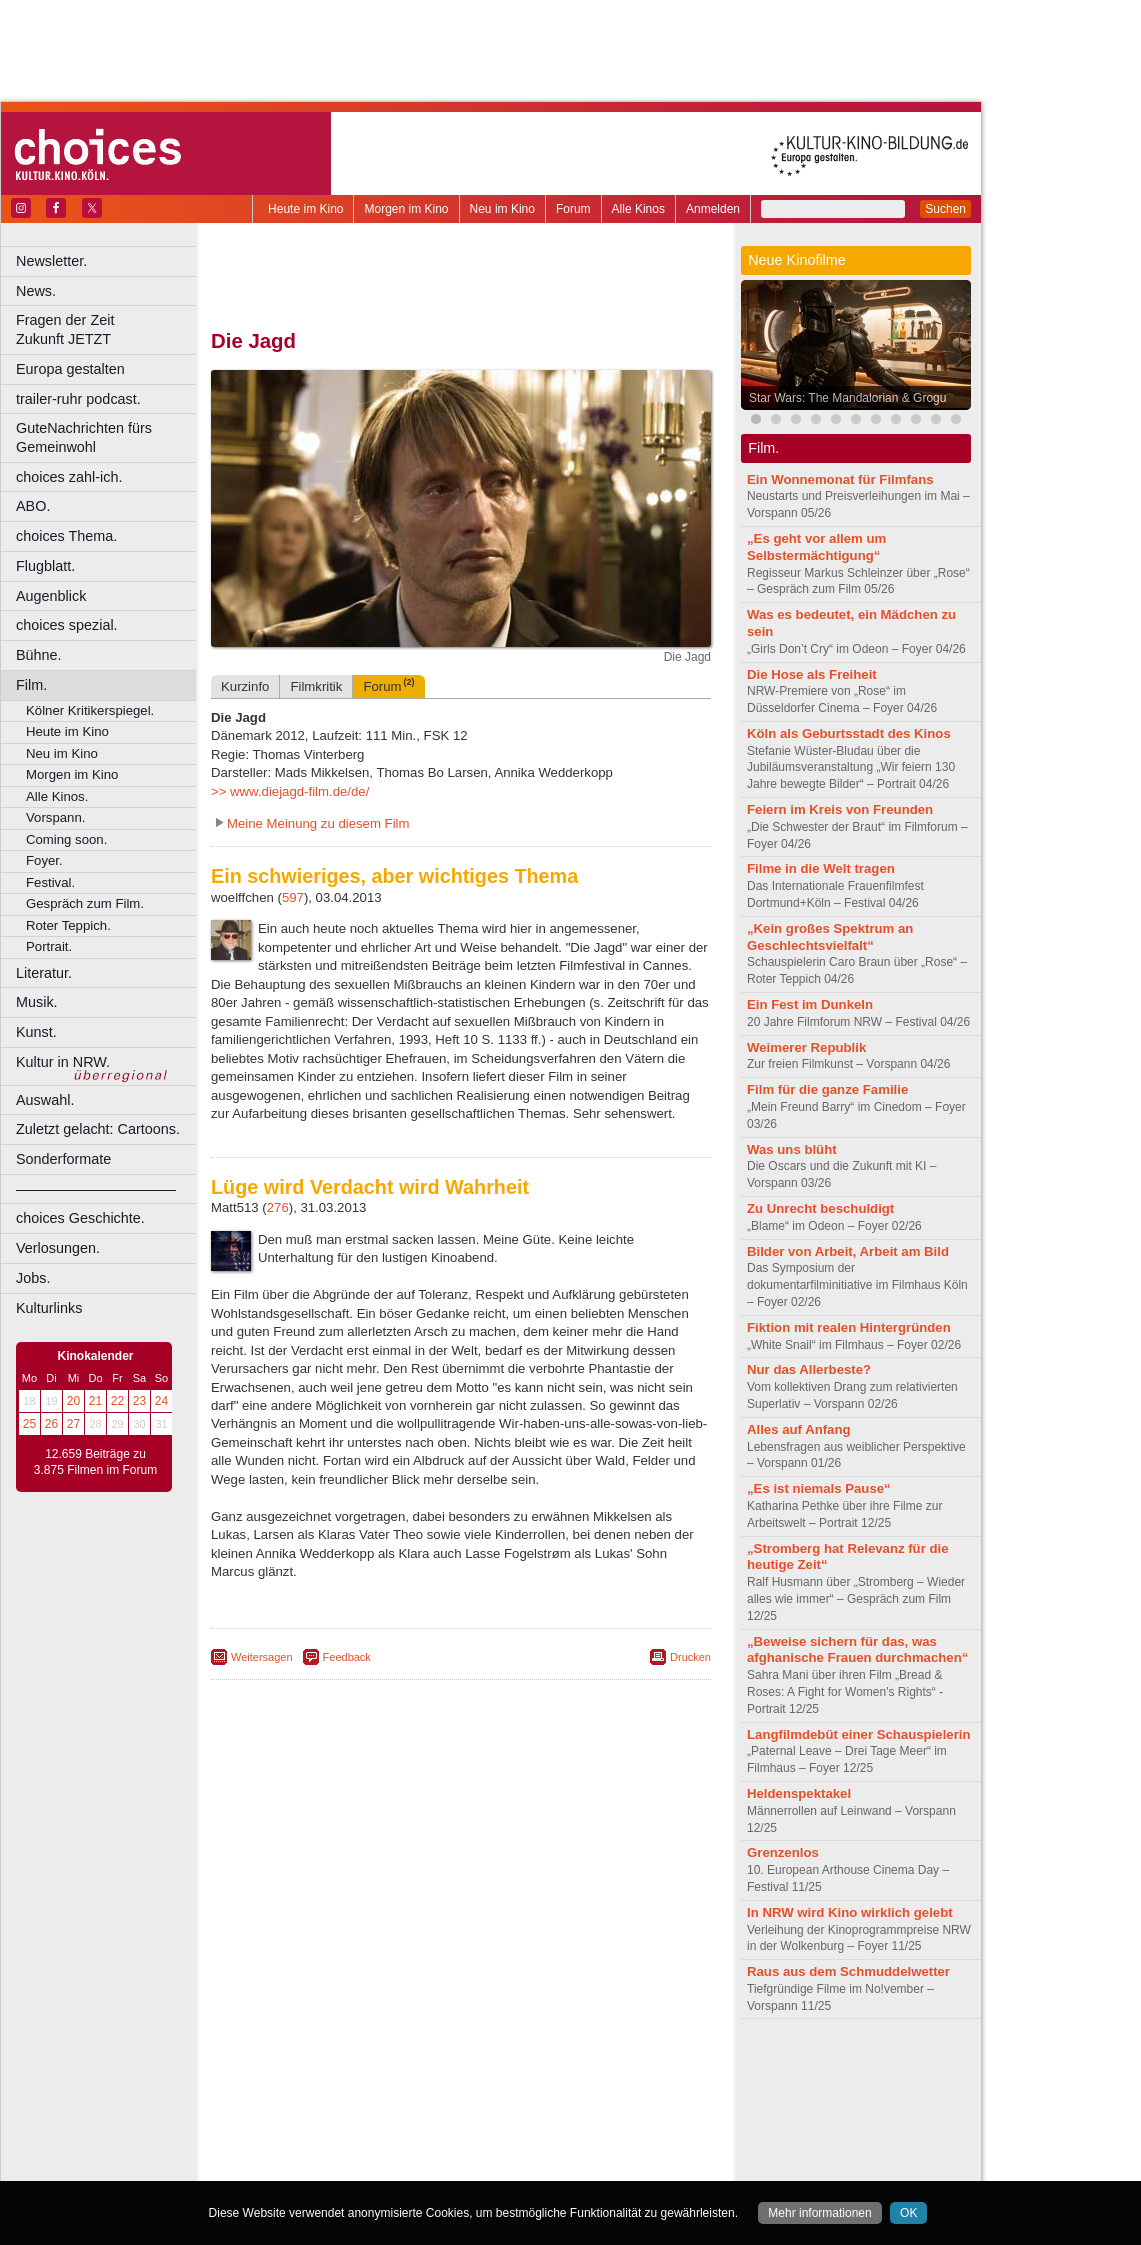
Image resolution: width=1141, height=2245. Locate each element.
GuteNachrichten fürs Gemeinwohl (84, 437)
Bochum (308, 2101)
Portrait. (49, 946)
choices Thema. (66, 536)
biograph (300, 2084)
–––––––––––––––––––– (96, 1189)
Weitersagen (262, 1657)
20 (73, 1401)
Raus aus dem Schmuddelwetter (848, 1971)
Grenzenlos (783, 1852)
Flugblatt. (45, 566)
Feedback (347, 1657)
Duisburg (609, 2101)
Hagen (493, 2118)
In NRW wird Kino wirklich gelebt (850, 1912)
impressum (449, 2067)
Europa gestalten (70, 369)
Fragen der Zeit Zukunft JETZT (108, 329)
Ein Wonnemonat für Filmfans (840, 479)
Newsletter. (51, 261)
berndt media (375, 2067)
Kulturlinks (49, 1308)
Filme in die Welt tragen (821, 868)
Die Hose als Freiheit (812, 674)
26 (51, 1424)
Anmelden (713, 209)
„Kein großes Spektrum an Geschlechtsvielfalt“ (830, 937)
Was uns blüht (792, 1149)
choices (354, 2084)
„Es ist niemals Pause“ (819, 1488)
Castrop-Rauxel (412, 2101)
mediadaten (623, 2067)
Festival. (50, 882)
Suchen (945, 209)
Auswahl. (45, 1100)
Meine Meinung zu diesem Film (318, 823)
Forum (573, 209)
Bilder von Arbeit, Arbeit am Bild (848, 1251)
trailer (461, 2084)
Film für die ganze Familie (827, 1089)
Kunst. (36, 1032)
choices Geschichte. (80, 1218)
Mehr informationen (819, 2213)
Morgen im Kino (406, 209)
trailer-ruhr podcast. (78, 399)
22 (117, 1401)
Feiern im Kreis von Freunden (840, 809)
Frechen (364, 2118)
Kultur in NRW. (63, 1062)
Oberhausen (560, 2135)
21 (95, 1401)
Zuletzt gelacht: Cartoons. (98, 1129)
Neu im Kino (502, 209)
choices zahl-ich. (69, 477)
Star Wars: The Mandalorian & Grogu (847, 398)
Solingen (466, 2151)
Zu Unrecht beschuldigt (820, 1208)
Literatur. (44, 973)
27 (73, 1424)
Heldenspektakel (799, 1793)
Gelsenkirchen (430, 2118)
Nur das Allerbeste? (809, 1369)
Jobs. (33, 1278)
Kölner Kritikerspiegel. (90, 710)
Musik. (37, 1002)
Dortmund (487, 2101)
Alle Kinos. (57, 796)
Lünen (410, 2135)
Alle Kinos (638, 209)
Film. (31, 685)
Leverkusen (357, 2135)
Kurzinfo (245, 686)
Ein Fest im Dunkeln (810, 1004)
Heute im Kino (305, 209)
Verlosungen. (58, 1248)
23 (139, 1401)
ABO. (33, 506)
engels (401, 2084)
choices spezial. (67, 625)
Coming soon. (66, 839)
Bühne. (39, 655)
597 (293, 897)
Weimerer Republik (806, 1047)
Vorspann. (55, 817)
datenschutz (520, 2067)
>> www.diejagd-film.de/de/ (290, 791)
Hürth (571, 2118)
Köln (605, 2118)
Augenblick (51, 596)
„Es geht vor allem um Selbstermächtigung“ (816, 547)
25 (29, 1424)
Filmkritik (316, 686)
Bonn (351, 2101)
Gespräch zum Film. (85, 903)
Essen (318, 2118)
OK (908, 2213)
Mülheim (456, 2135)
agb (573, 2067)
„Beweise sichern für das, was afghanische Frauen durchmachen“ (857, 1650)
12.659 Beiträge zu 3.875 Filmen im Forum (95, 1462)
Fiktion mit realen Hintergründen (849, 1327)
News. (36, 291)
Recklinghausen (393, 2151)
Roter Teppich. (68, 925)
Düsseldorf (549, 2101)
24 (161, 1401)
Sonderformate (63, 1159)
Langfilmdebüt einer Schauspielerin (859, 1734)
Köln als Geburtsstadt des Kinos (849, 733)
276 (278, 1207)
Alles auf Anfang (799, 1429)
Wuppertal (544, 2151)
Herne (534, 2118)
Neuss (503, 2135)
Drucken (690, 1657)
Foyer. (44, 860)
